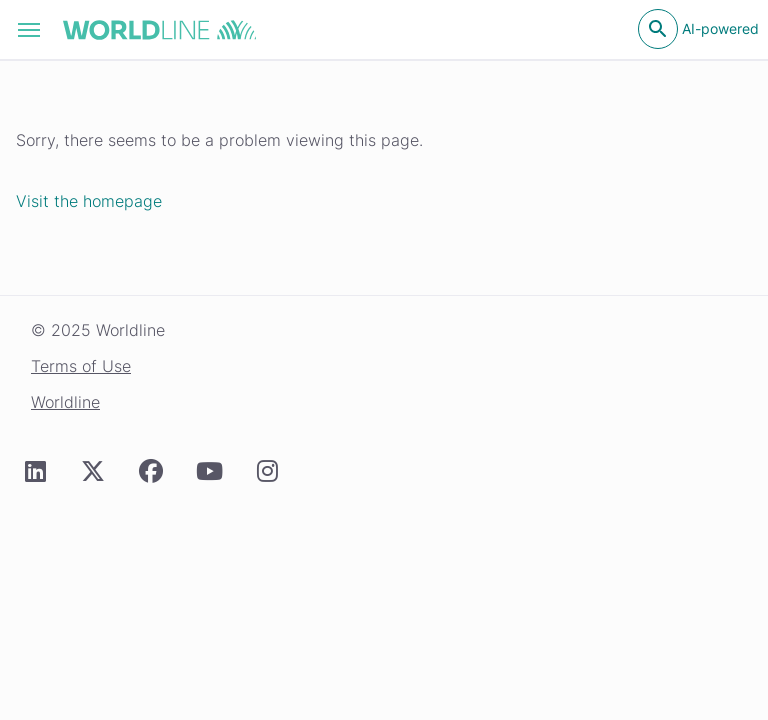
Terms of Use (81, 366)
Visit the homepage (89, 201)
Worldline (65, 402)
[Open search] (658, 29)
